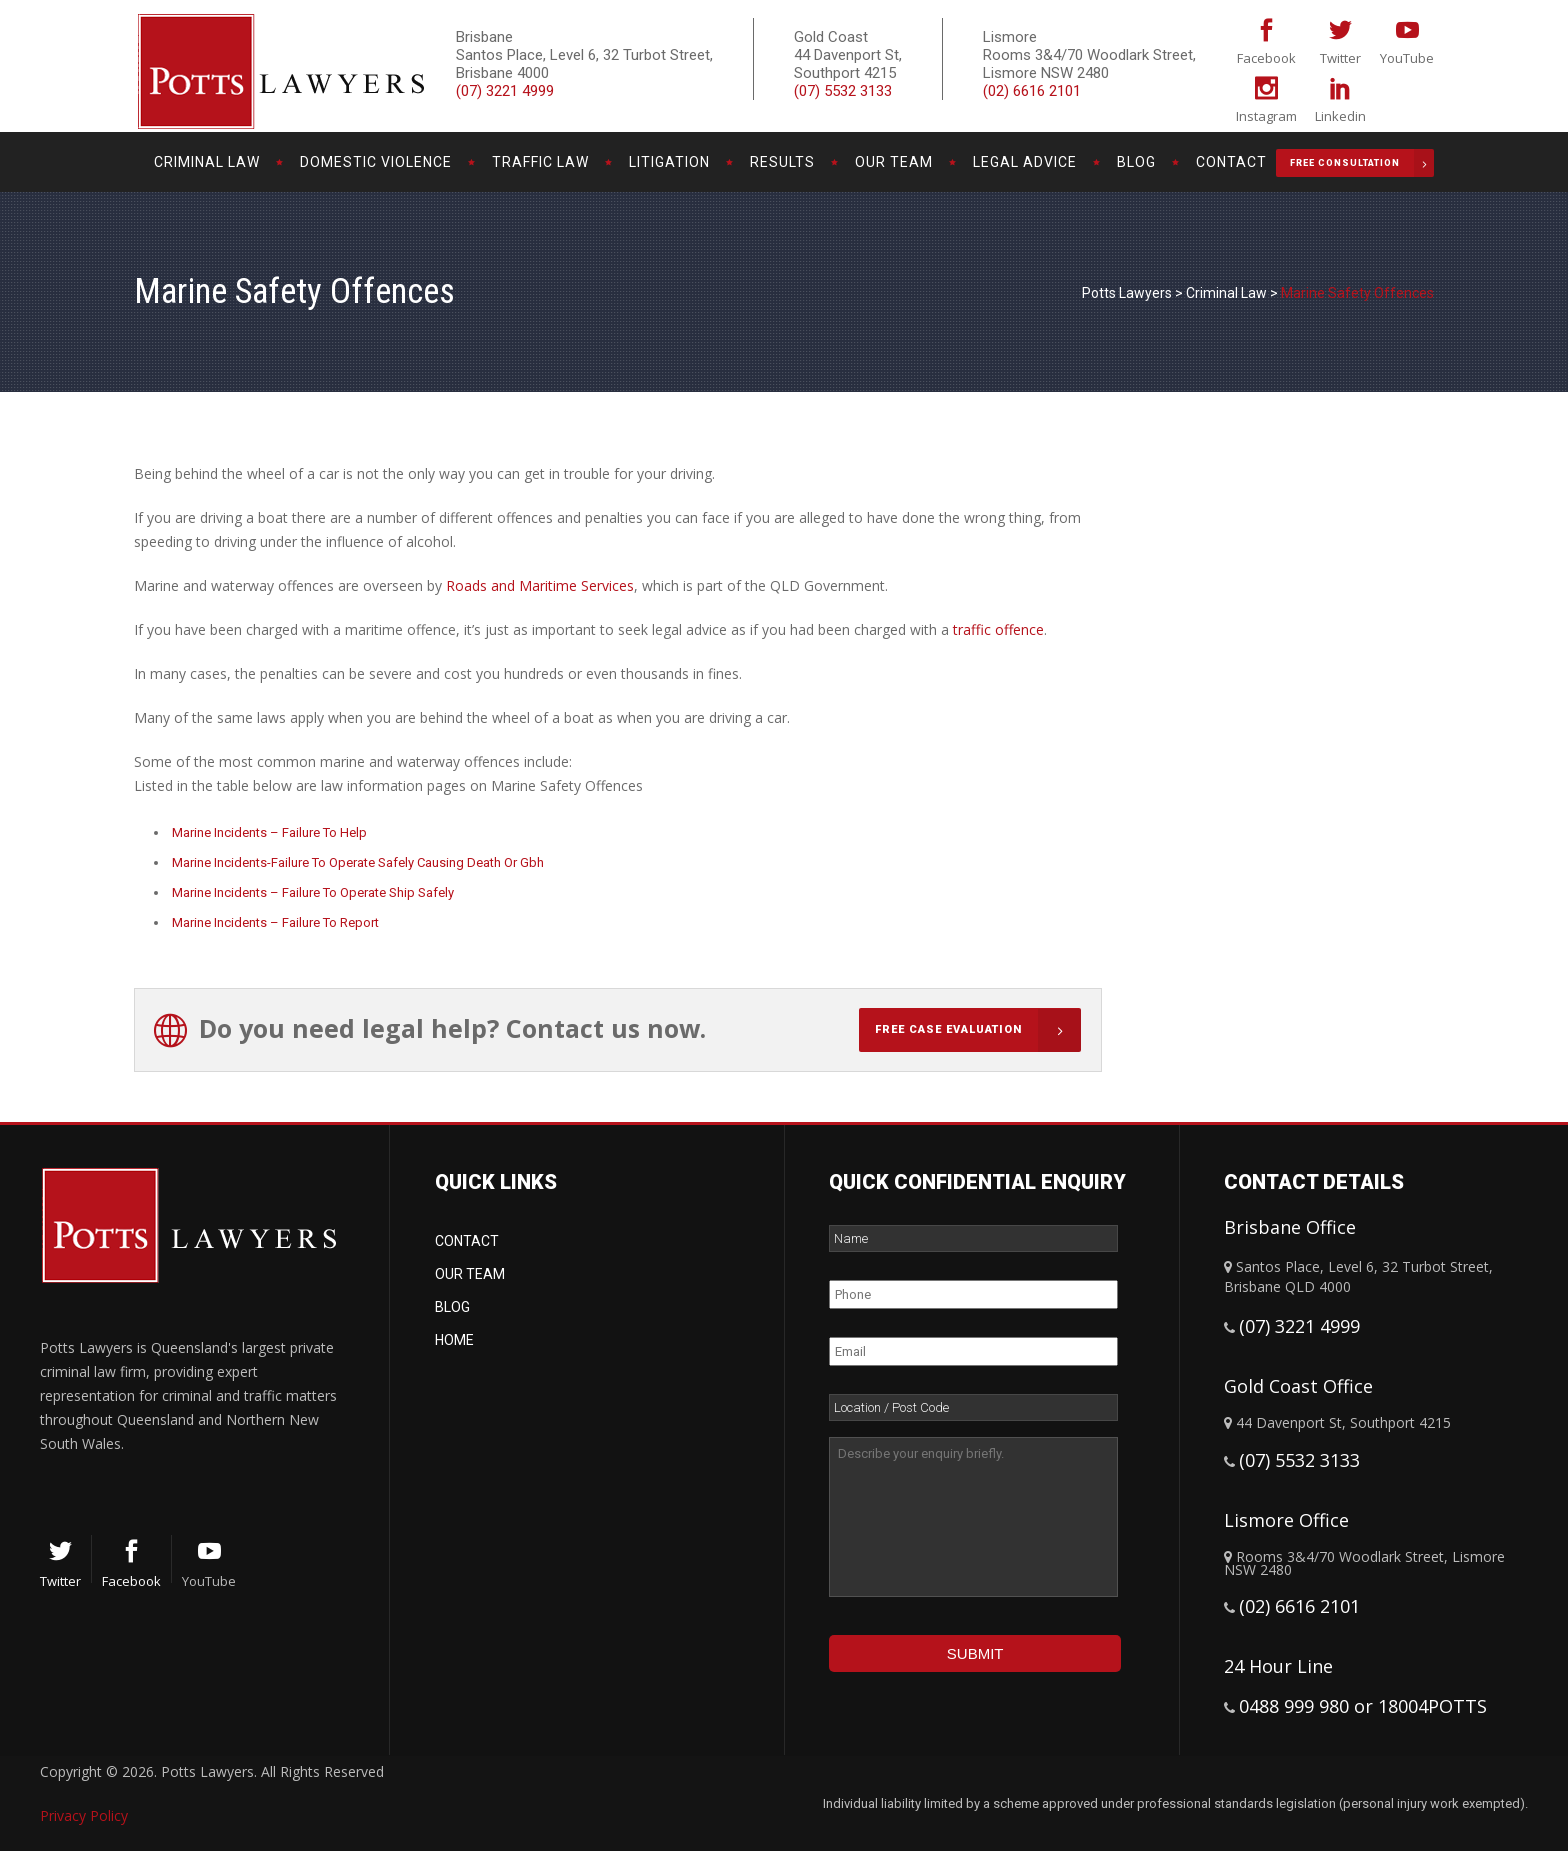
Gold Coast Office (1298, 1386)
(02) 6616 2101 (1032, 91)
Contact (467, 1241)
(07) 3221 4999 (505, 91)
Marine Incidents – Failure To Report (275, 922)
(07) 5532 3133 (843, 91)
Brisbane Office (1290, 1227)
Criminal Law (1226, 293)
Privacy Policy (84, 1815)
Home (454, 1340)
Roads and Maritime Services (540, 585)
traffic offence (998, 629)
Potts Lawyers (1127, 293)
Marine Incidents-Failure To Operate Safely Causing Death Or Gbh (358, 862)
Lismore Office (1286, 1520)
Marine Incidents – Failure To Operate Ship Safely (313, 892)
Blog (452, 1307)
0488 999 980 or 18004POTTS (1363, 1706)
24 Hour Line (1278, 1666)
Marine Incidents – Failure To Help (269, 832)
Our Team (470, 1274)
